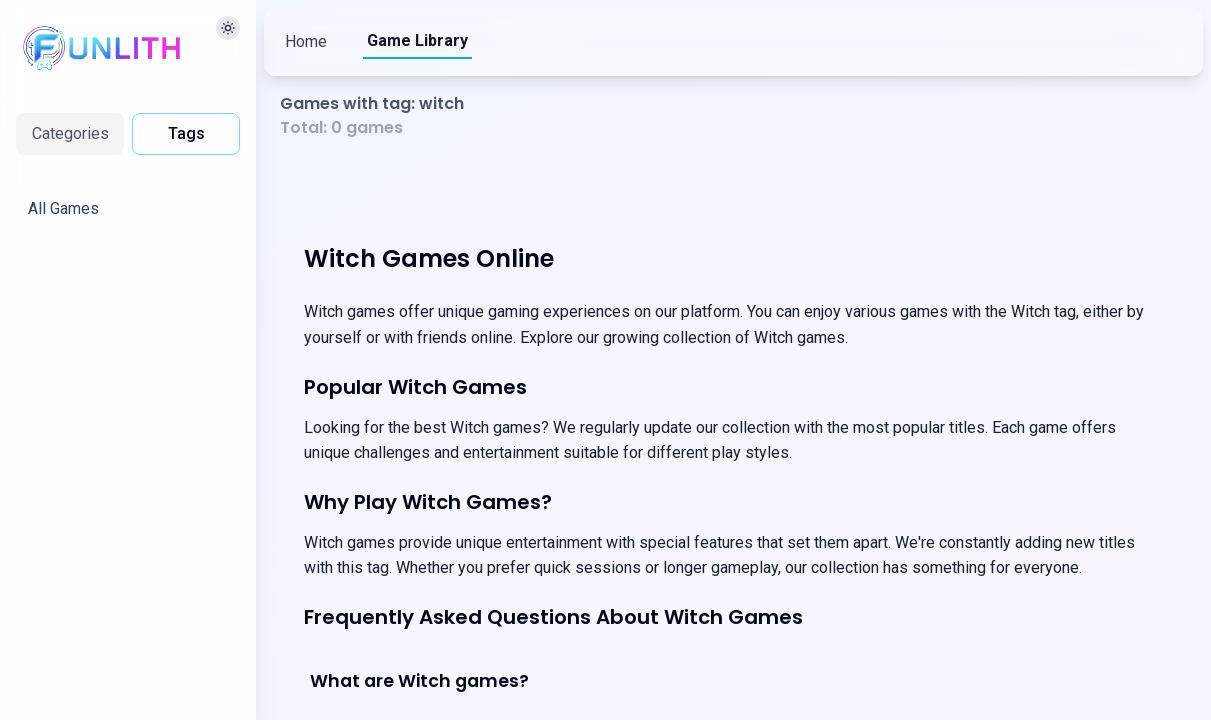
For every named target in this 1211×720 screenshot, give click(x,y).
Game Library (417, 40)
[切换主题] (228, 28)
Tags (186, 133)
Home (306, 41)
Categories (70, 133)
